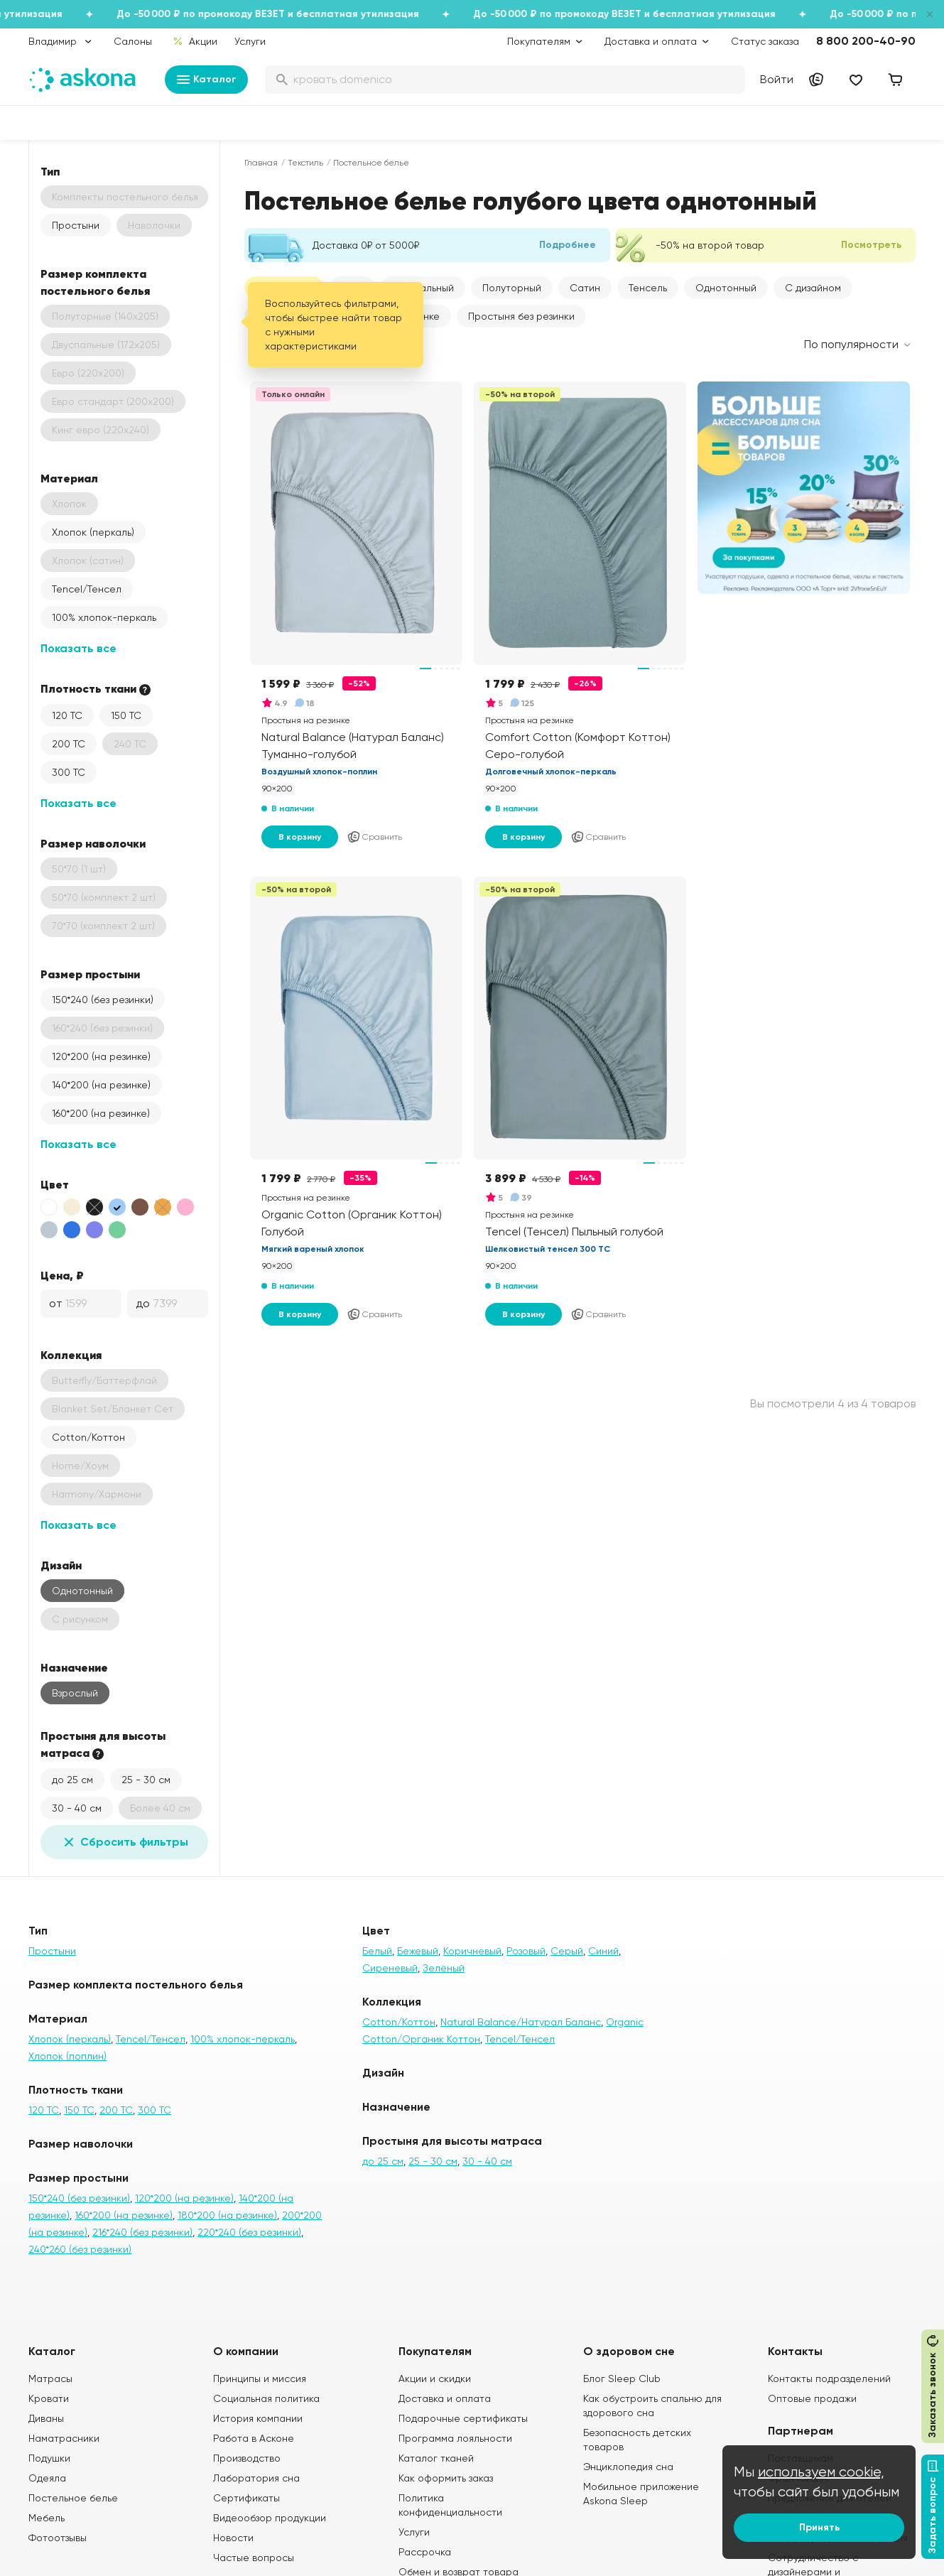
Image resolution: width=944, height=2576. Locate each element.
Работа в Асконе (253, 2438)
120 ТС (67, 715)
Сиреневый (390, 1968)
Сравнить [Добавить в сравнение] (374, 837)
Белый (377, 1951)
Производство (247, 2458)
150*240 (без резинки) (102, 999)
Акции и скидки (434, 2378)
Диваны (46, 2418)
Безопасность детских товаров (637, 2439)
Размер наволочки (93, 843)
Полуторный (511, 287)
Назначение (74, 1667)
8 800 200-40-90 (866, 41)
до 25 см (72, 1779)
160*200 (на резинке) (101, 1113)
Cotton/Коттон (88, 1437)
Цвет (54, 1184)
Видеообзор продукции (269, 2517)
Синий (603, 1951)
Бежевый (417, 1951)
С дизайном (813, 287)
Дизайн (61, 1565)
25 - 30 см (145, 1779)
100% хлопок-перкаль (104, 617)
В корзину (299, 837)
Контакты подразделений (829, 2378)
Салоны (133, 41)
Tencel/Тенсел (86, 589)
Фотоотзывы (57, 2537)
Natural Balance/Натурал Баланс (520, 2022)
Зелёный (444, 1968)
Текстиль (305, 163)
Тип (50, 171)
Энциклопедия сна (628, 2466)
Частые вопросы (253, 2557)
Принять (819, 2527)
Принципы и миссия (259, 2378)
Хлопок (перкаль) (93, 532)
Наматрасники (63, 2438)
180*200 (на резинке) (227, 2215)
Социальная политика (266, 2398)
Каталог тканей (436, 2458)
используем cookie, (821, 2472)
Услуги (250, 41)
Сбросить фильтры (124, 1842)
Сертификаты (246, 2498)
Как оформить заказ (445, 2478)
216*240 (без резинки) (142, 2232)
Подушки (49, 2458)
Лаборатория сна (256, 2478)
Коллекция (71, 1355)
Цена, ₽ (62, 1275)
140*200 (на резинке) (101, 1085)
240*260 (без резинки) (79, 2249)
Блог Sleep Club (622, 2378)
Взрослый (75, 1693)
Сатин (585, 287)
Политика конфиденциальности (450, 2505)
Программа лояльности (455, 2438)
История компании (258, 2418)
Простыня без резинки (521, 316)
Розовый (526, 1951)
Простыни (75, 225)
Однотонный (82, 1590)
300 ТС (68, 772)
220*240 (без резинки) (249, 2232)
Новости (233, 2537)
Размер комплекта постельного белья (95, 282)
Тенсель (648, 287)
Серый (566, 1951)
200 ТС (68, 743)
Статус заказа (765, 41)
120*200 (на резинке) (101, 1056)
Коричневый (472, 1951)
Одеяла (47, 2478)
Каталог (206, 79)
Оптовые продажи (812, 2398)
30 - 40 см (77, 1808)
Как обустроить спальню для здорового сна (652, 2405)
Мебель (46, 2517)
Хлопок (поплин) (67, 2056)
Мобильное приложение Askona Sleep (641, 2493)
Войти (776, 79)
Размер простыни (90, 974)
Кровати (48, 2398)
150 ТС (126, 715)
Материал (69, 478)
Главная (261, 163)
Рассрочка (424, 2552)
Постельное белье (73, 2498)
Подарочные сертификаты (463, 2418)
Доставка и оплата (444, 2398)
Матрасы (50, 2378)
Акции (195, 41)
